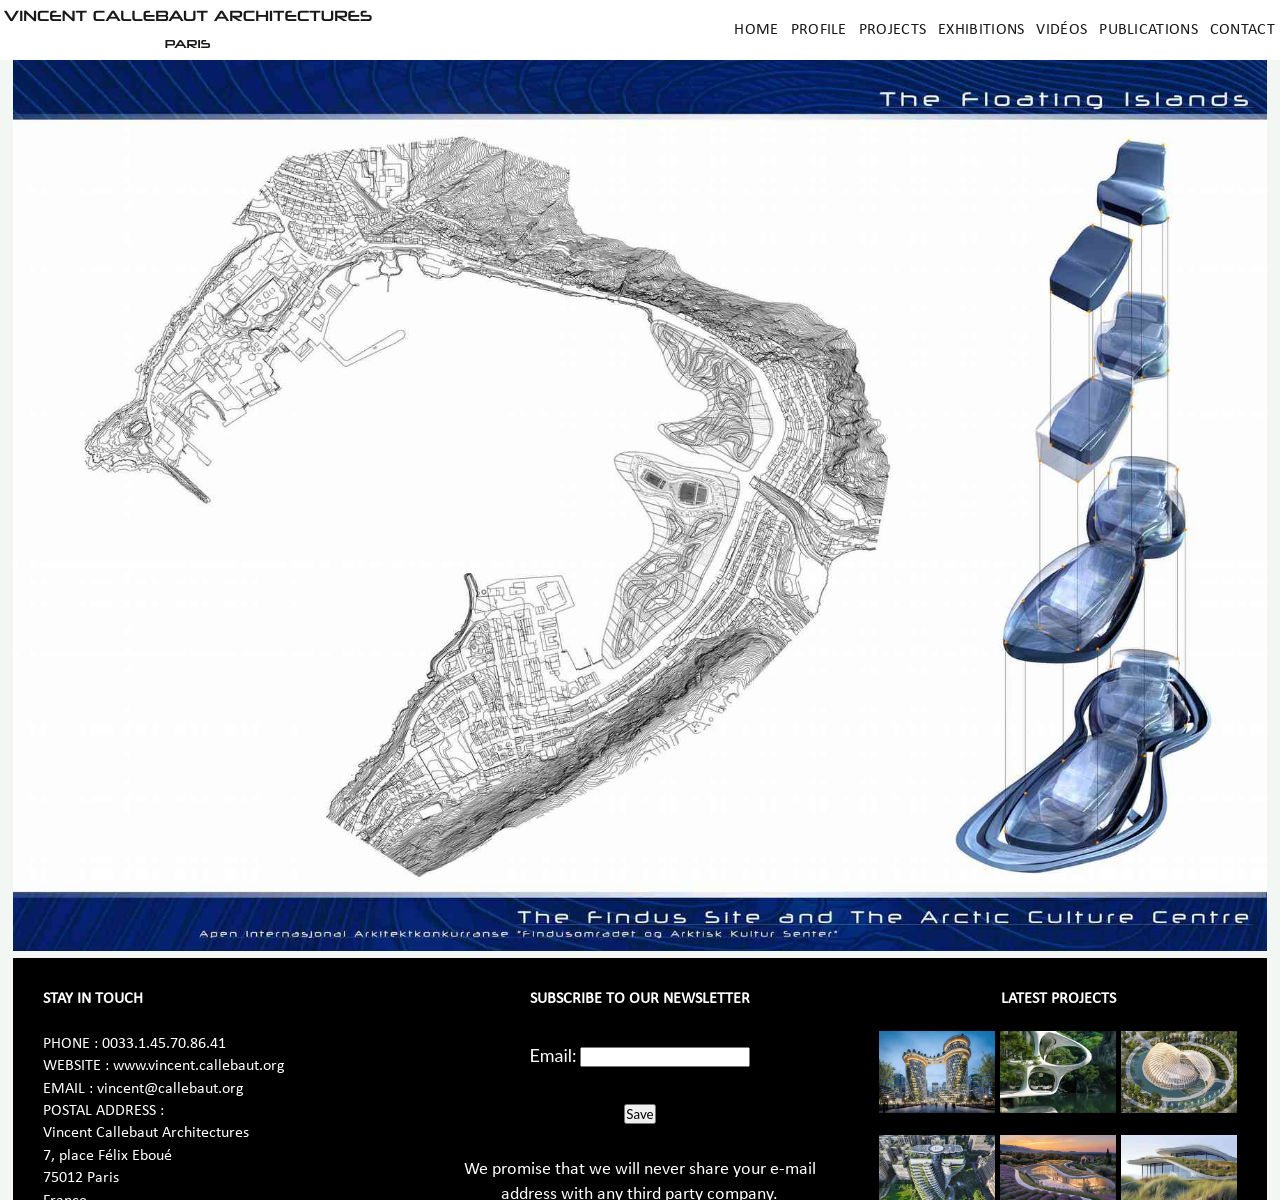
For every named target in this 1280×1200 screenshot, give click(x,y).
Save (639, 1114)
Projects (892, 30)
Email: (553, 1055)
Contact (1242, 30)
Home (756, 30)
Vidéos (1061, 30)
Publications (1148, 30)
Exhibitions (981, 30)
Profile (819, 30)
